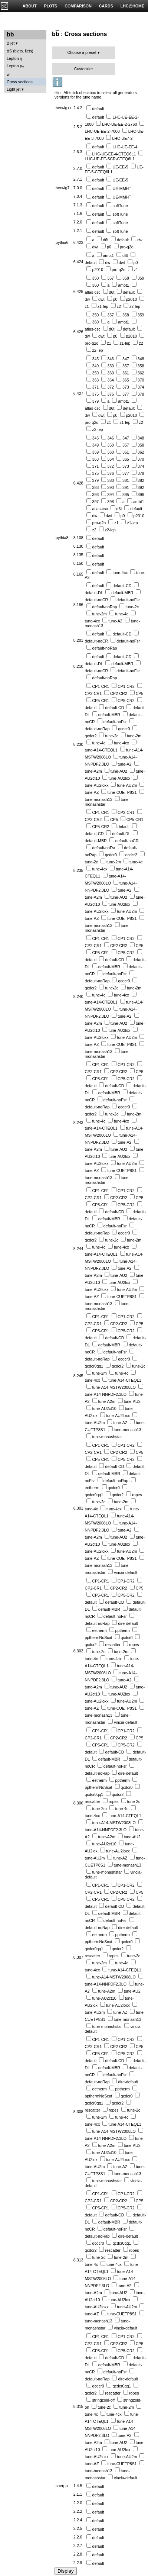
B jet (10, 43)
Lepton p (15, 66)
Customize (83, 69)
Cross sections (20, 82)
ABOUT (30, 6)
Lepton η (14, 58)
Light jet (13, 89)
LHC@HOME (132, 6)
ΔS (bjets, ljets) (20, 51)
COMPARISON (78, 6)
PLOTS (50, 6)
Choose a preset (81, 52)
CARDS (106, 6)
